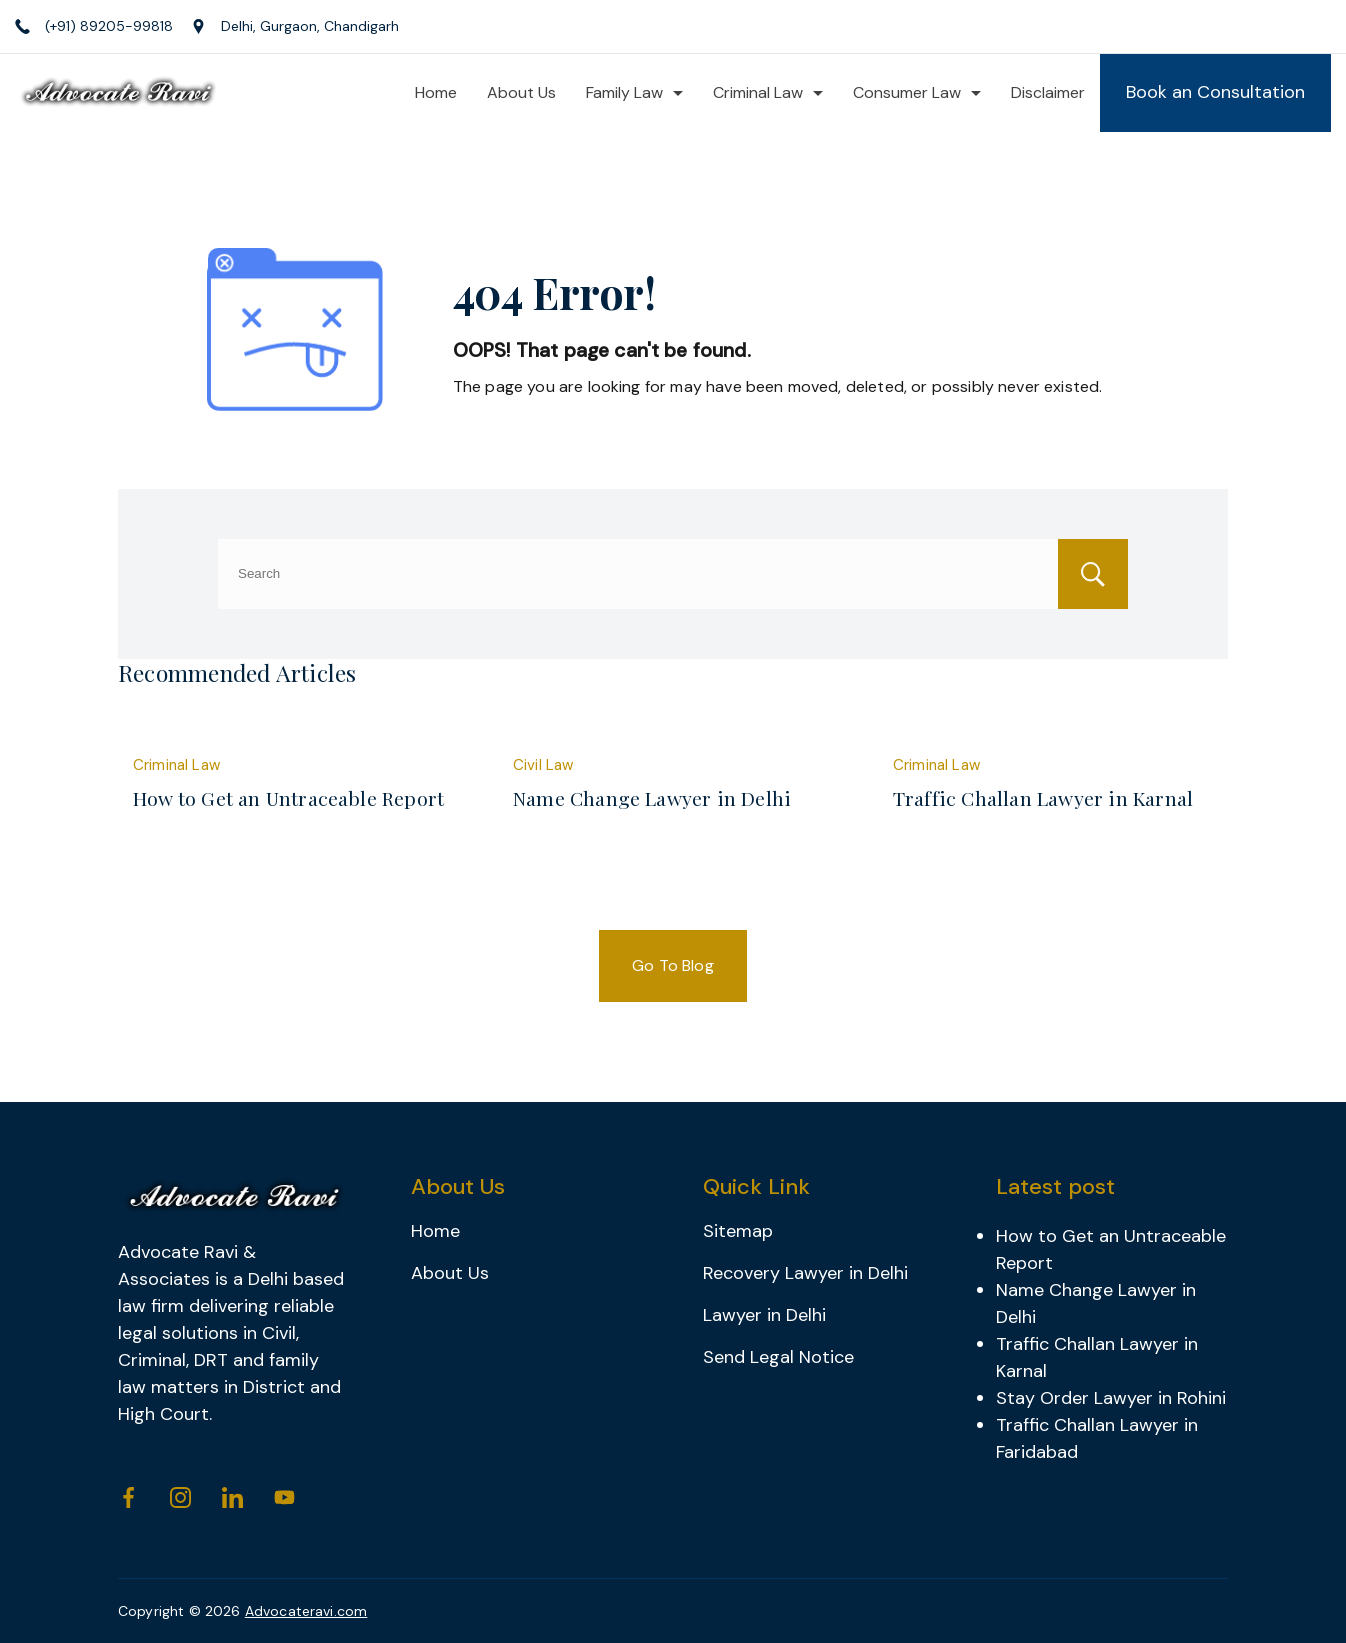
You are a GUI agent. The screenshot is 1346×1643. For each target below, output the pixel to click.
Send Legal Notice (778, 1357)
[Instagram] (180, 1497)
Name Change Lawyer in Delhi (652, 798)
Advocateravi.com (306, 1611)
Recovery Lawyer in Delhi (805, 1273)
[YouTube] (284, 1497)
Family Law (634, 92)
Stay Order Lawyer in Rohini (1111, 1398)
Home (436, 92)
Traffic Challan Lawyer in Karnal (1043, 798)
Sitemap (738, 1231)
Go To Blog (673, 965)
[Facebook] (128, 1497)
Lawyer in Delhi (764, 1315)
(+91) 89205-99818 (109, 26)
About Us (521, 92)
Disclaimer (1048, 92)
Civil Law (543, 765)
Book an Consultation (1215, 92)
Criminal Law (768, 92)
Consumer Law (917, 92)
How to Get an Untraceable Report (288, 798)
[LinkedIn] (232, 1497)
